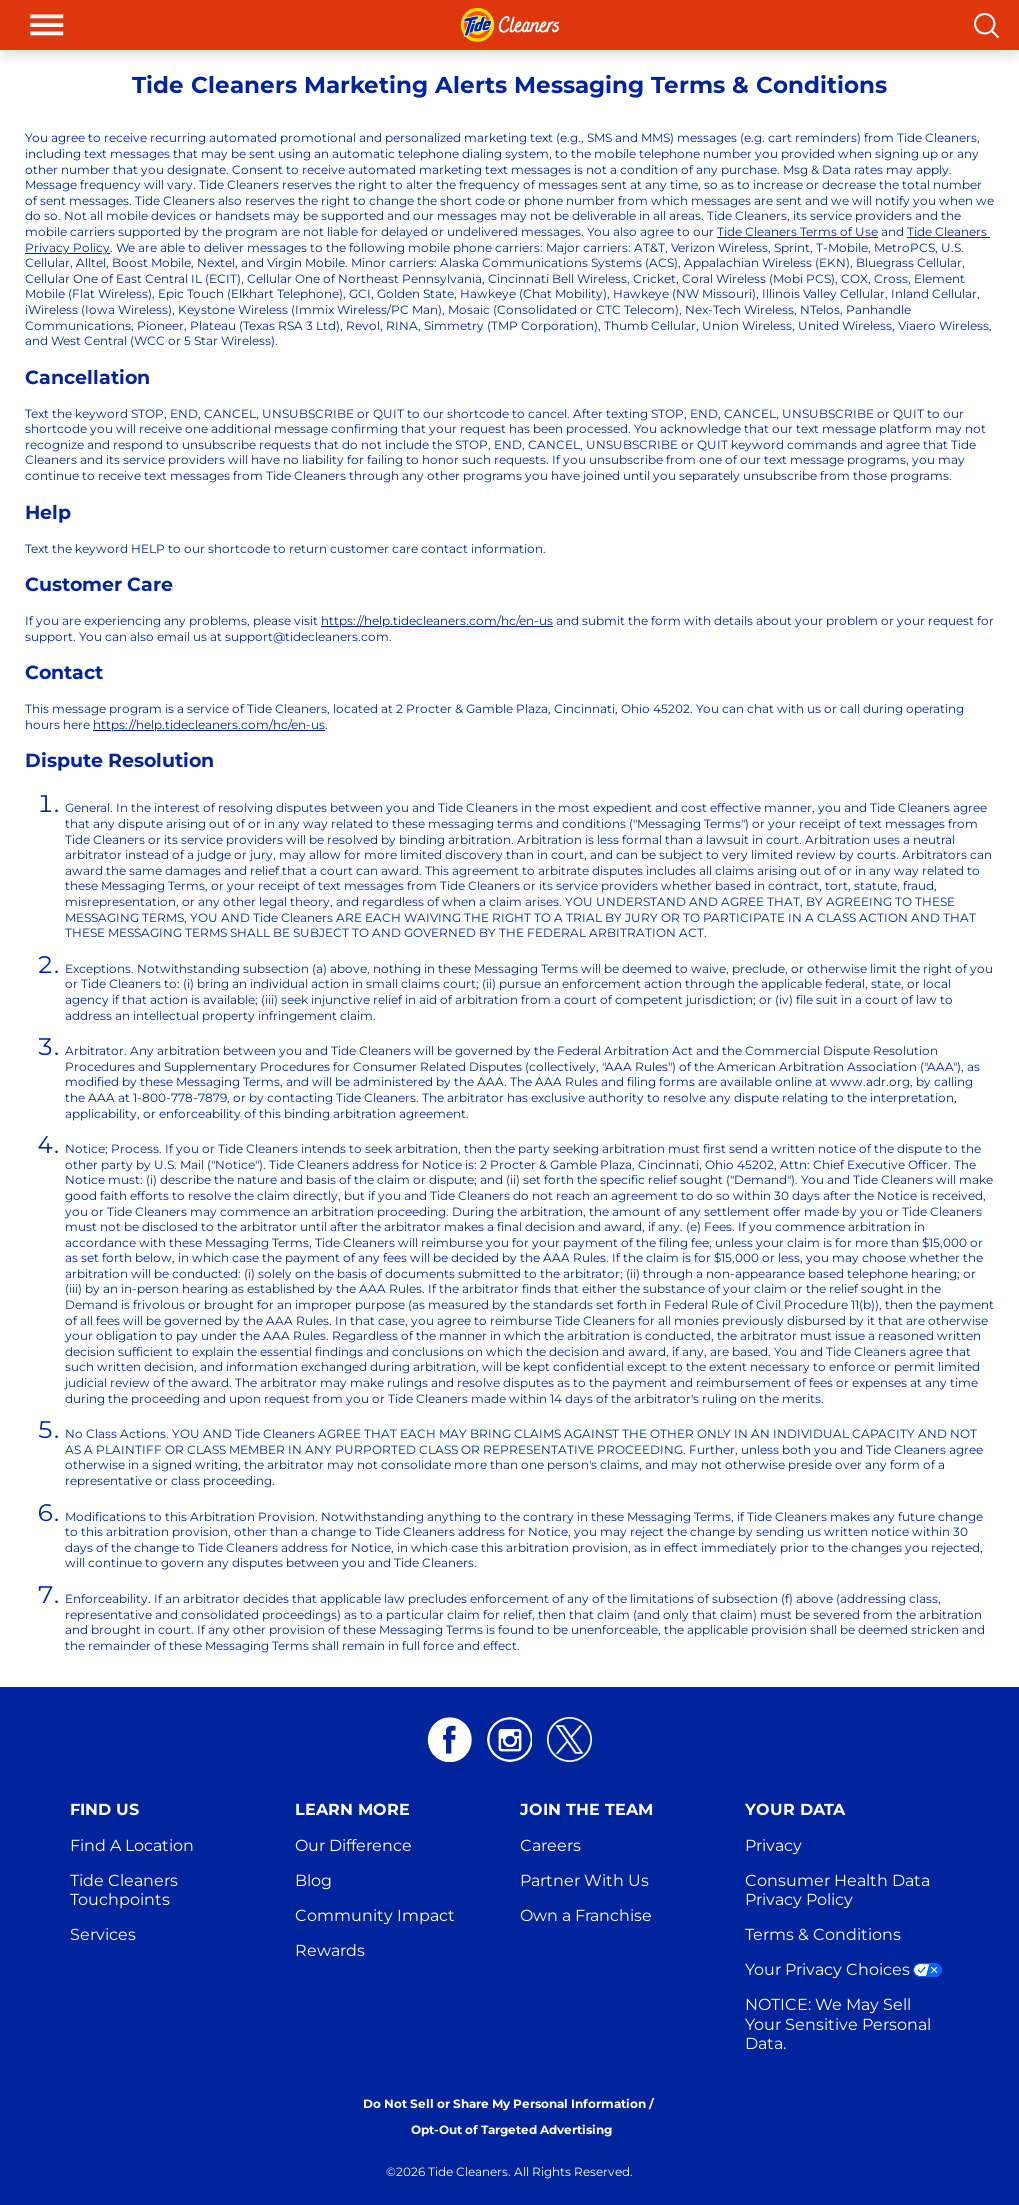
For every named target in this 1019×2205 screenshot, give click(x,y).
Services (103, 1934)
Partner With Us (584, 1880)
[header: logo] (510, 25)
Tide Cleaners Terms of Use (797, 231)
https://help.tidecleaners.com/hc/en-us (437, 620)
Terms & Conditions (823, 1934)
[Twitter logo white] (569, 1739)
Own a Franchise (586, 1915)
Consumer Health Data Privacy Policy (839, 1890)
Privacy (773, 1845)
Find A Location (132, 1845)
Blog (313, 1880)
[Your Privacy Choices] (927, 1969)
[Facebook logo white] (449, 1739)
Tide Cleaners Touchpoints (126, 1890)
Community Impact (375, 1915)
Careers (550, 1845)
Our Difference (353, 1845)
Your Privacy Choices (827, 1969)
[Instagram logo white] (509, 1739)
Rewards (330, 1950)
